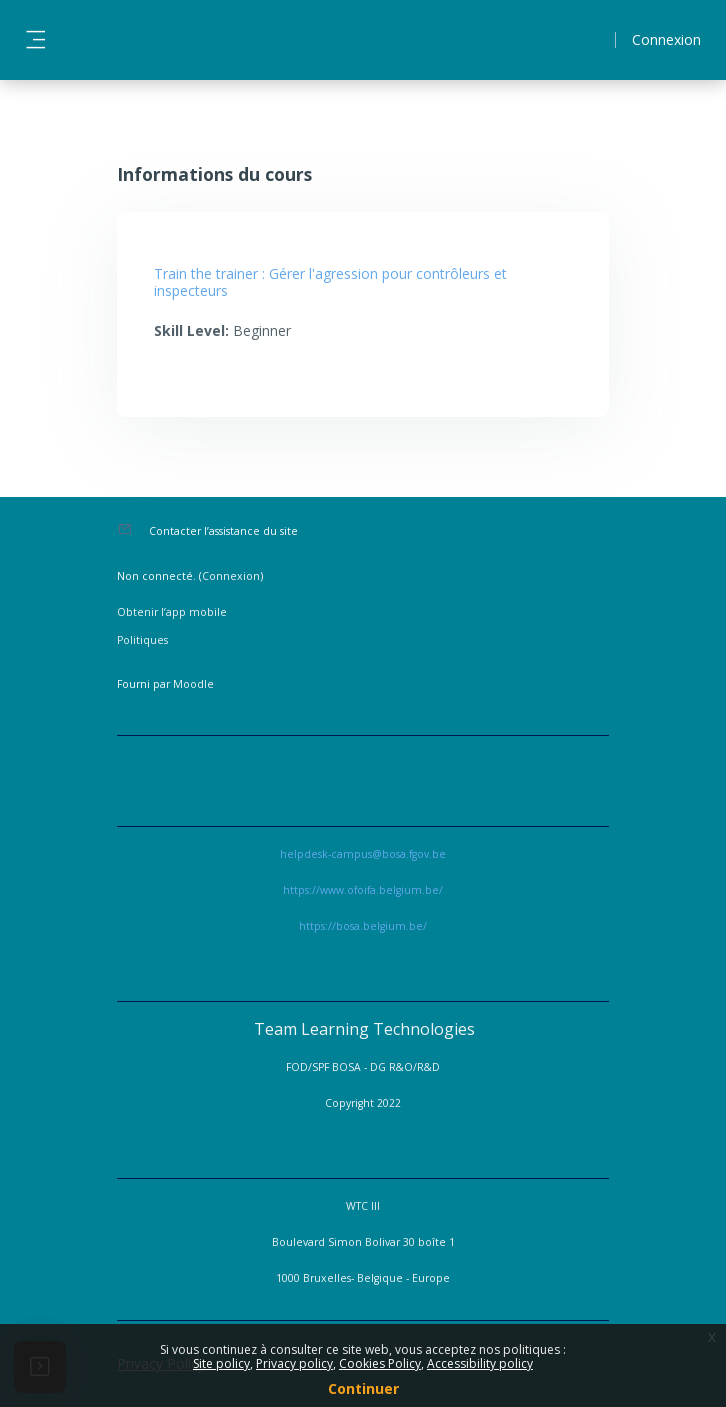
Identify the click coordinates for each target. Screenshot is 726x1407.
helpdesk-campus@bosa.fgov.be (363, 854)
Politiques (142, 640)
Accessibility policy (480, 1363)
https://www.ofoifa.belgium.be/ (363, 890)
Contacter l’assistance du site (223, 531)
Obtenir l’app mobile (172, 612)
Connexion (666, 39)
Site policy (221, 1363)
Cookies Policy (380, 1363)
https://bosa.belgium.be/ (363, 926)
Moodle (193, 684)
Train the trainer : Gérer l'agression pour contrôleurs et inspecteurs (330, 282)
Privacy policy (294, 1363)
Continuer (363, 1388)
